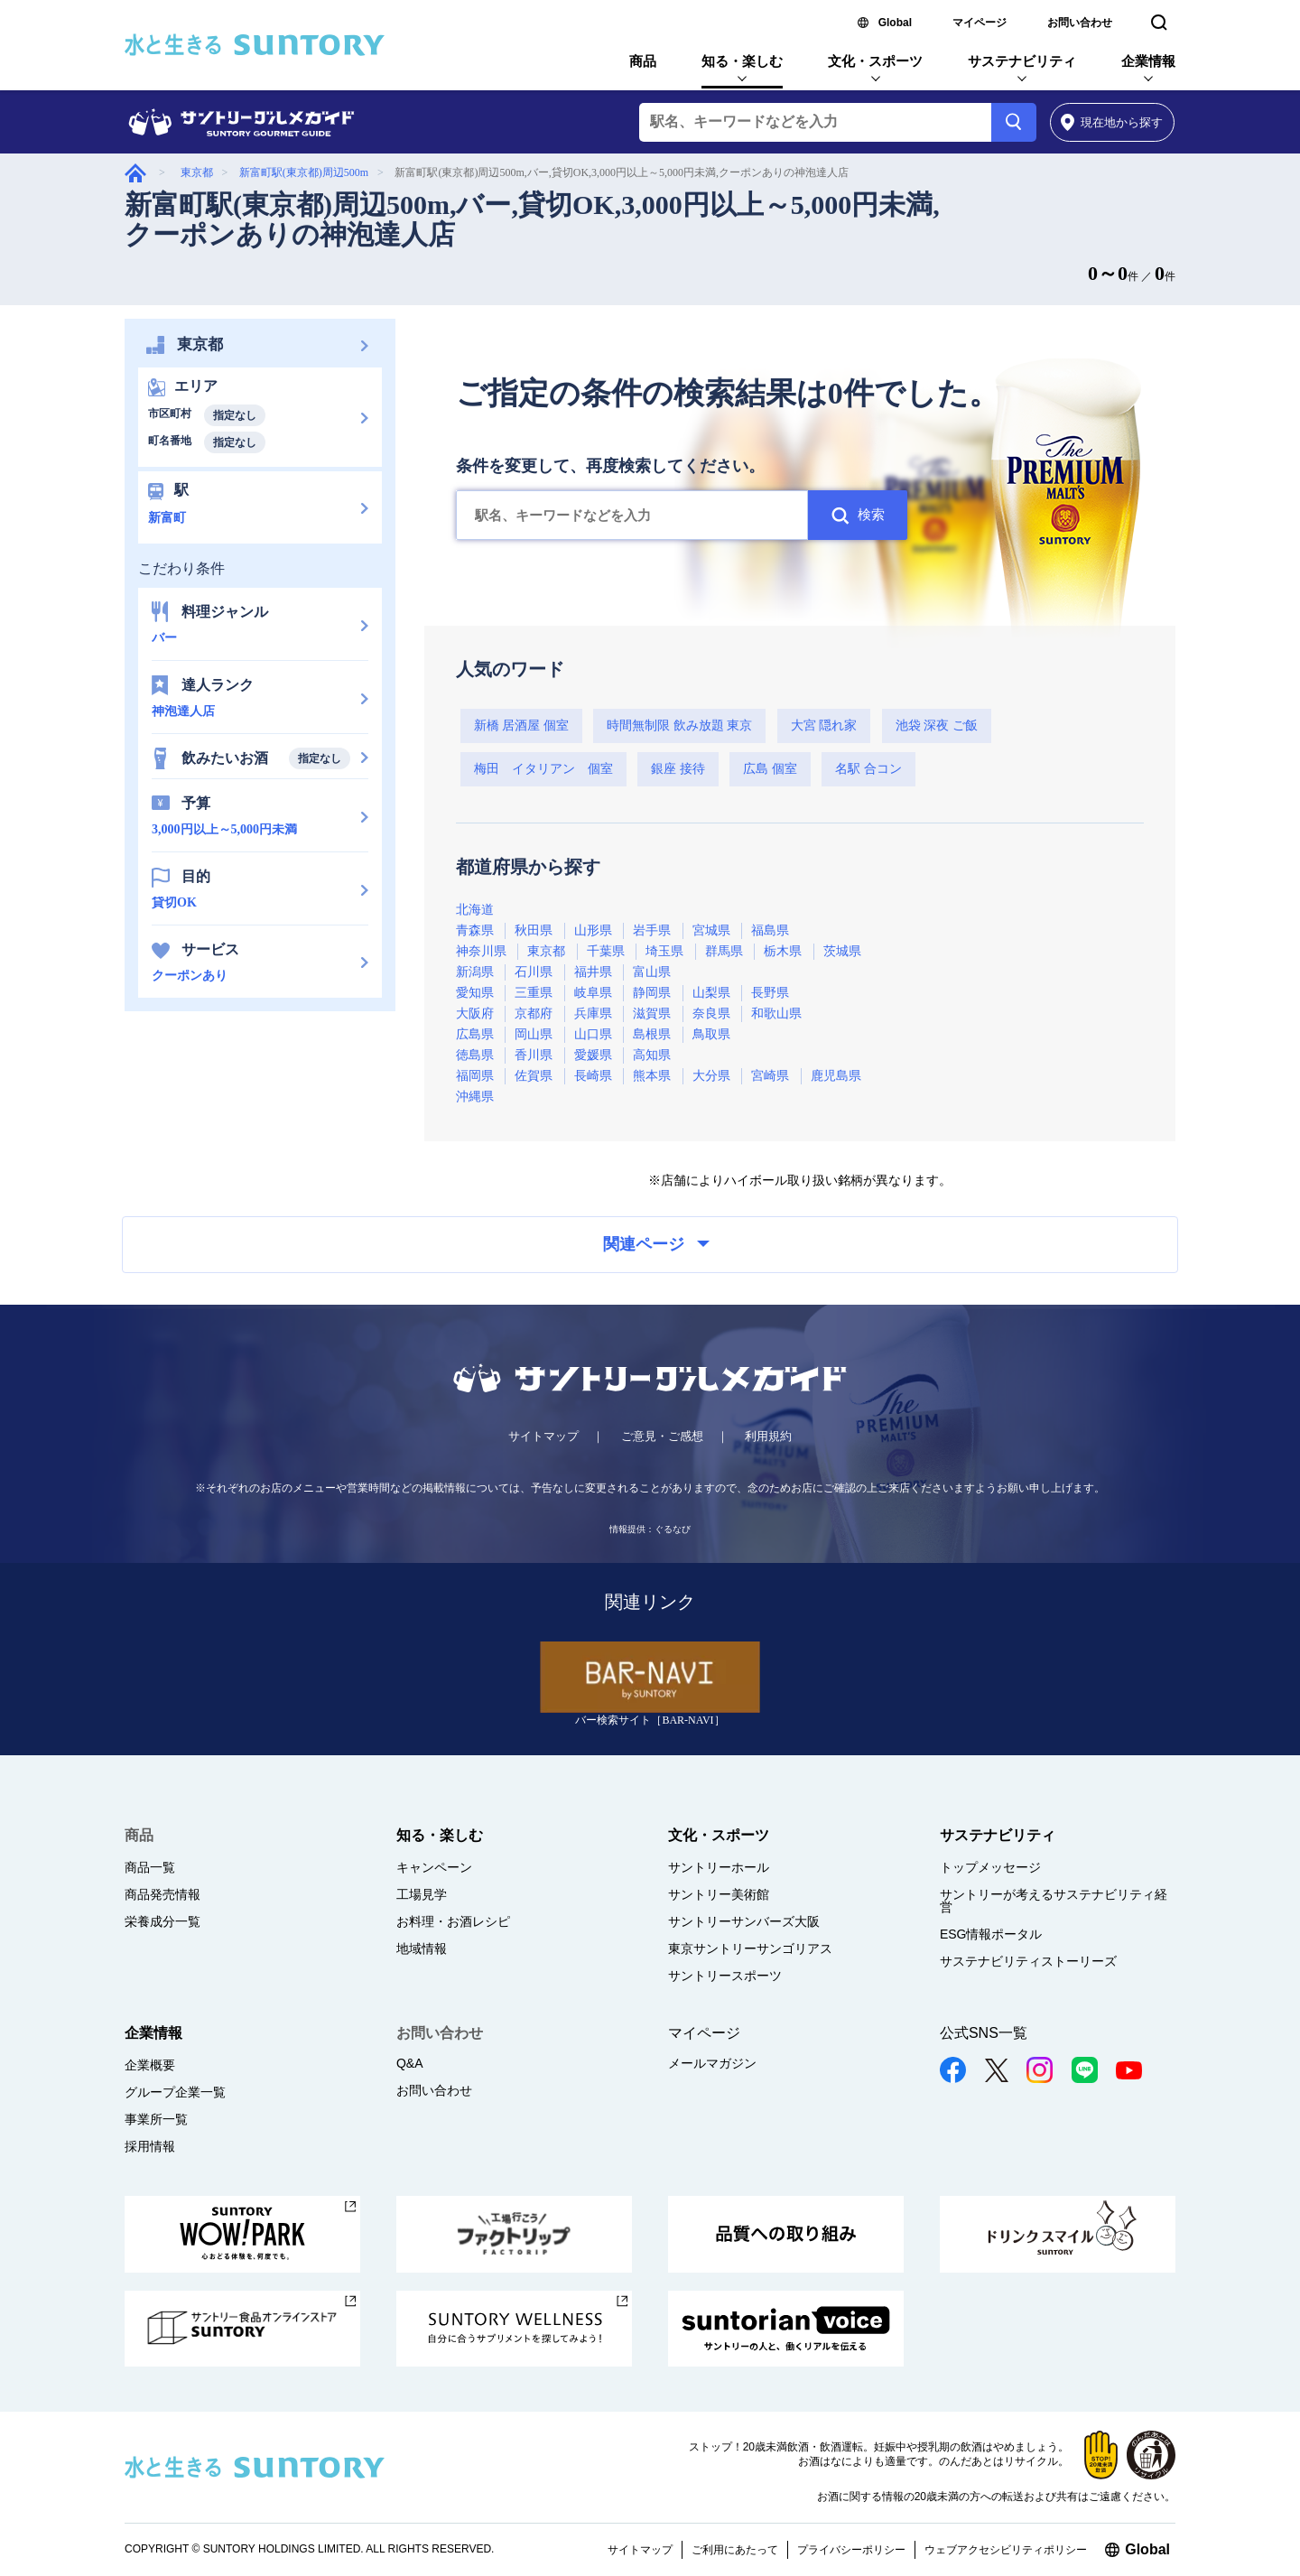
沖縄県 (475, 1096)
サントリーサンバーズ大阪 (744, 1921)
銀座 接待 (678, 769)
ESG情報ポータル (991, 1934)
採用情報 (150, 2146)
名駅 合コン (868, 769)
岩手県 (652, 930)
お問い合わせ (1079, 22)
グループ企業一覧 (175, 2092)
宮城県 (711, 930)
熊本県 (652, 1076)
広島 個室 (770, 769)
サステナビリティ (1022, 61)
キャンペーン (434, 1867)
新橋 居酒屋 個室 (521, 725)
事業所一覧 (156, 2119)
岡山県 (533, 1034)
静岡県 (652, 993)
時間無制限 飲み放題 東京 (679, 725)
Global (895, 22)
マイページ (979, 22)
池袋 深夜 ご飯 (937, 725)
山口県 (593, 1034)
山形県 (593, 930)
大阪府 (475, 1013)
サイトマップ (543, 1436)
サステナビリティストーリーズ (1028, 1961)
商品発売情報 (162, 1894)
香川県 (533, 1055)
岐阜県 (593, 993)
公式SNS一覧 (983, 2033)
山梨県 (711, 993)
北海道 (475, 909)
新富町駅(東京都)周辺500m (303, 172)
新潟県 (475, 972)
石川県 (533, 972)
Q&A (409, 2063)
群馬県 (724, 951)
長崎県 (593, 1076)
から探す (1112, 122)
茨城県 (842, 951)
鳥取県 (711, 1034)
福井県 (593, 972)
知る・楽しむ (742, 61)
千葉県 (606, 951)
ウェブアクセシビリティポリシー (1005, 2549)
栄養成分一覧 (162, 1921)
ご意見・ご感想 (662, 1436)
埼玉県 (664, 951)
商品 (642, 61)
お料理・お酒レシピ (453, 1921)
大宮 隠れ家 (824, 725)
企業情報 (1148, 61)
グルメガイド (135, 172)
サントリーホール (718, 1867)
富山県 (652, 972)
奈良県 (711, 1013)
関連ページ (656, 1244)
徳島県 (475, 1055)
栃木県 (783, 951)
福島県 (770, 930)
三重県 (533, 993)
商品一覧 (150, 1867)
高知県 (652, 1055)
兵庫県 (593, 1013)
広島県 (475, 1034)
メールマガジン (712, 2063)
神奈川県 (481, 951)
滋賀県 (652, 1013)
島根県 (652, 1034)
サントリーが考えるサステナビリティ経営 (1053, 1900)
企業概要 (150, 2065)
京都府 (533, 1013)
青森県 (475, 930)
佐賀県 (533, 1076)
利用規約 (768, 1436)
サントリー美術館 (718, 1894)
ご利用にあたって (735, 2549)
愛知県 (475, 993)
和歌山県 (776, 1013)
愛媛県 (593, 1055)
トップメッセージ (990, 1867)
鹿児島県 (836, 1076)
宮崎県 (770, 1076)
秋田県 (533, 930)
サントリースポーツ (725, 1975)
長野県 (770, 993)
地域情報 (421, 1948)
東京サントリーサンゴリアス (750, 1948)
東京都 (197, 172)
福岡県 (475, 1076)
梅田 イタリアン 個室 (543, 769)
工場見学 (421, 1894)
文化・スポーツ (875, 61)
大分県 (711, 1076)
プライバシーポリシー (851, 2549)
